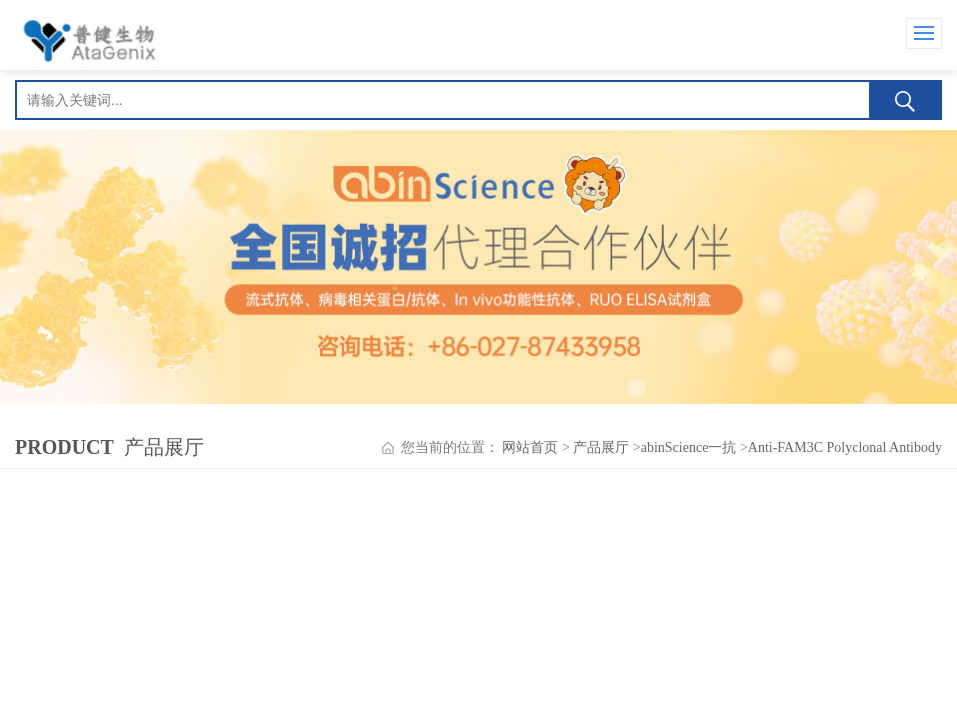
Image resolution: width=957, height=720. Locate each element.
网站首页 (530, 447)
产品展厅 (601, 447)
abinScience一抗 (689, 447)
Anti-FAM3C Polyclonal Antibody (845, 447)
